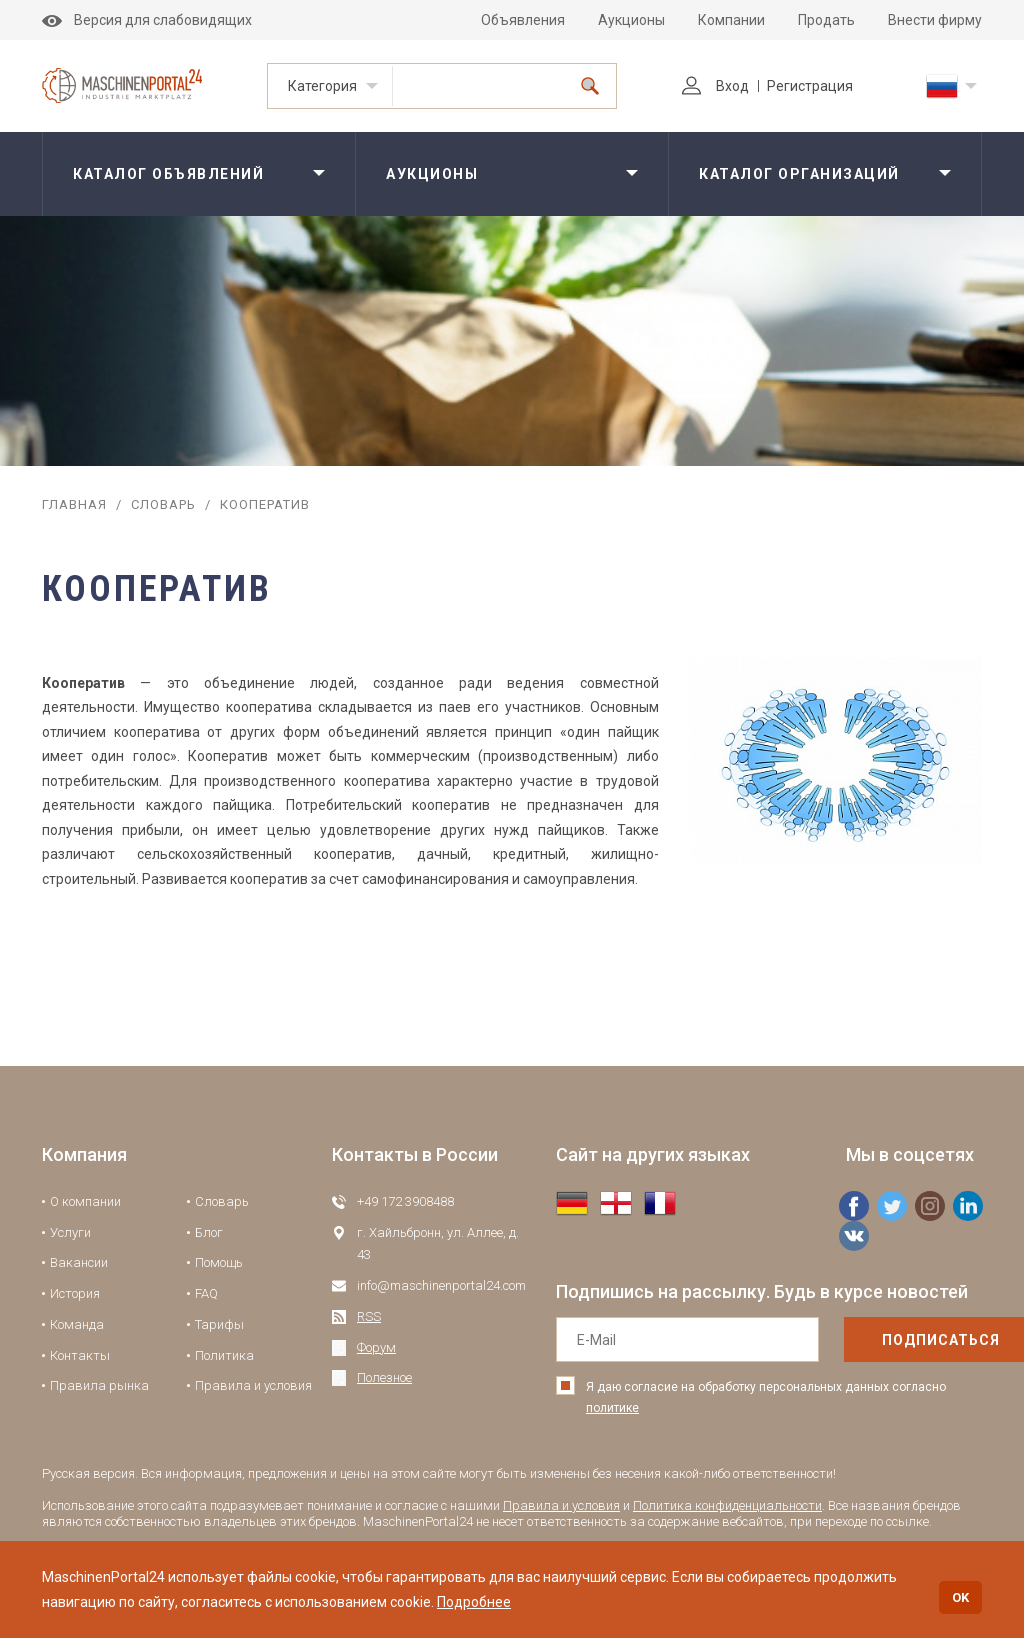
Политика (224, 1355)
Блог (209, 1232)
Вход (715, 86)
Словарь (163, 504)
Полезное (384, 1377)
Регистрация (810, 86)
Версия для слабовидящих (147, 20)
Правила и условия (253, 1385)
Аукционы (631, 20)
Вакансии (79, 1262)
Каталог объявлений (168, 174)
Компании (731, 20)
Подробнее (474, 1602)
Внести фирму (935, 20)
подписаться (899, 1340)
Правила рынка (99, 1385)
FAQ (206, 1293)
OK (960, 1597)
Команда (77, 1324)
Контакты (80, 1355)
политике (612, 1408)
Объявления (523, 20)
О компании (85, 1201)
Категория (322, 86)
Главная (74, 504)
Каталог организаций (799, 174)
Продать (826, 20)
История (75, 1293)
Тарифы (219, 1324)
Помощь (219, 1262)
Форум (376, 1347)
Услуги (70, 1232)
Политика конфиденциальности (727, 1505)
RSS (369, 1316)
